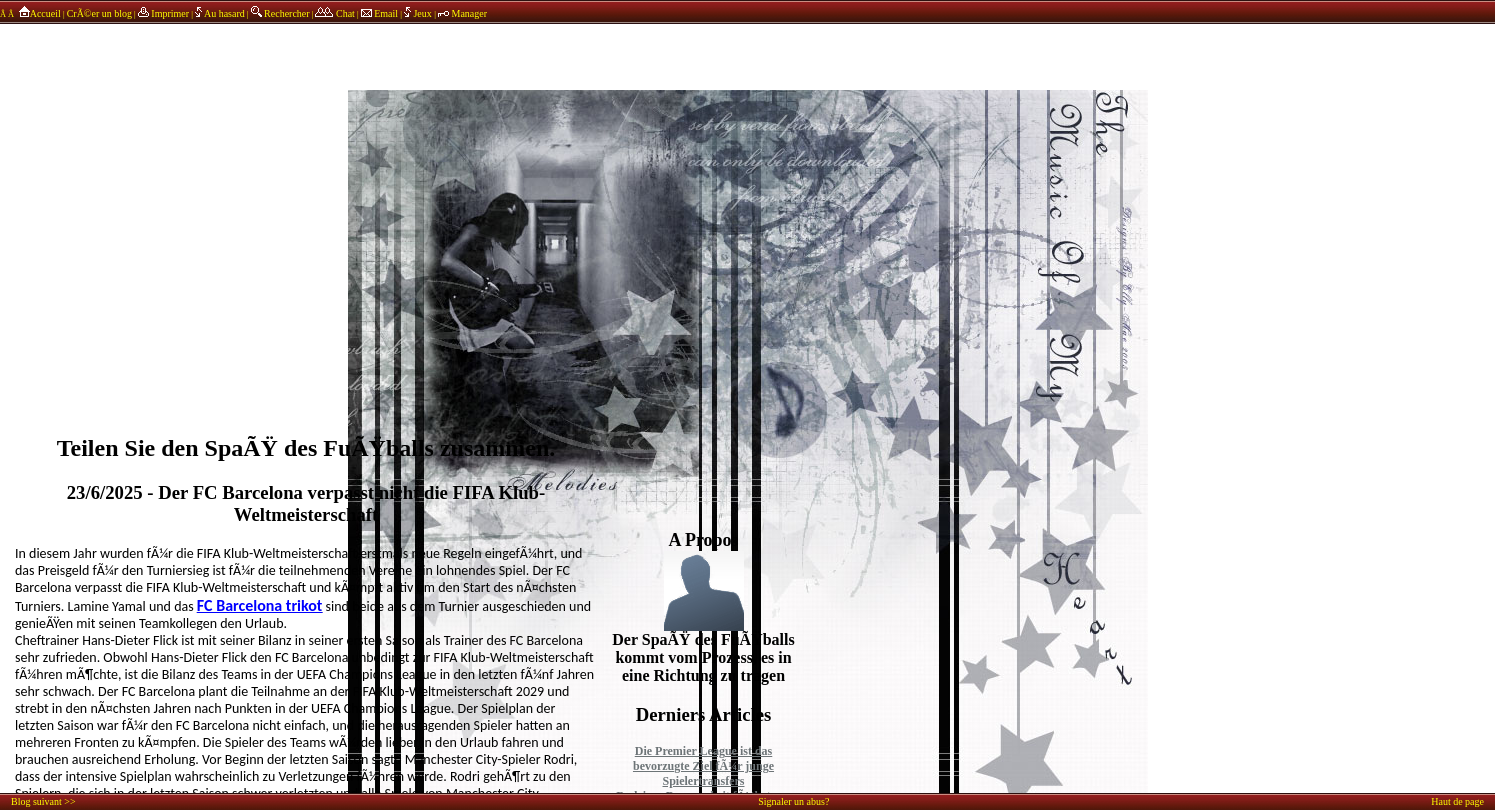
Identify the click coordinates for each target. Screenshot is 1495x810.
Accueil (38, 13)
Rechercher (280, 13)
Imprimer (163, 13)
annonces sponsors (748, 45)
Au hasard (220, 13)
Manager (462, 13)
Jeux (419, 13)
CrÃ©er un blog (99, 13)
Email (379, 13)
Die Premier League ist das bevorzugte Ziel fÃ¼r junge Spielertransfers (703, 766)
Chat (334, 13)
